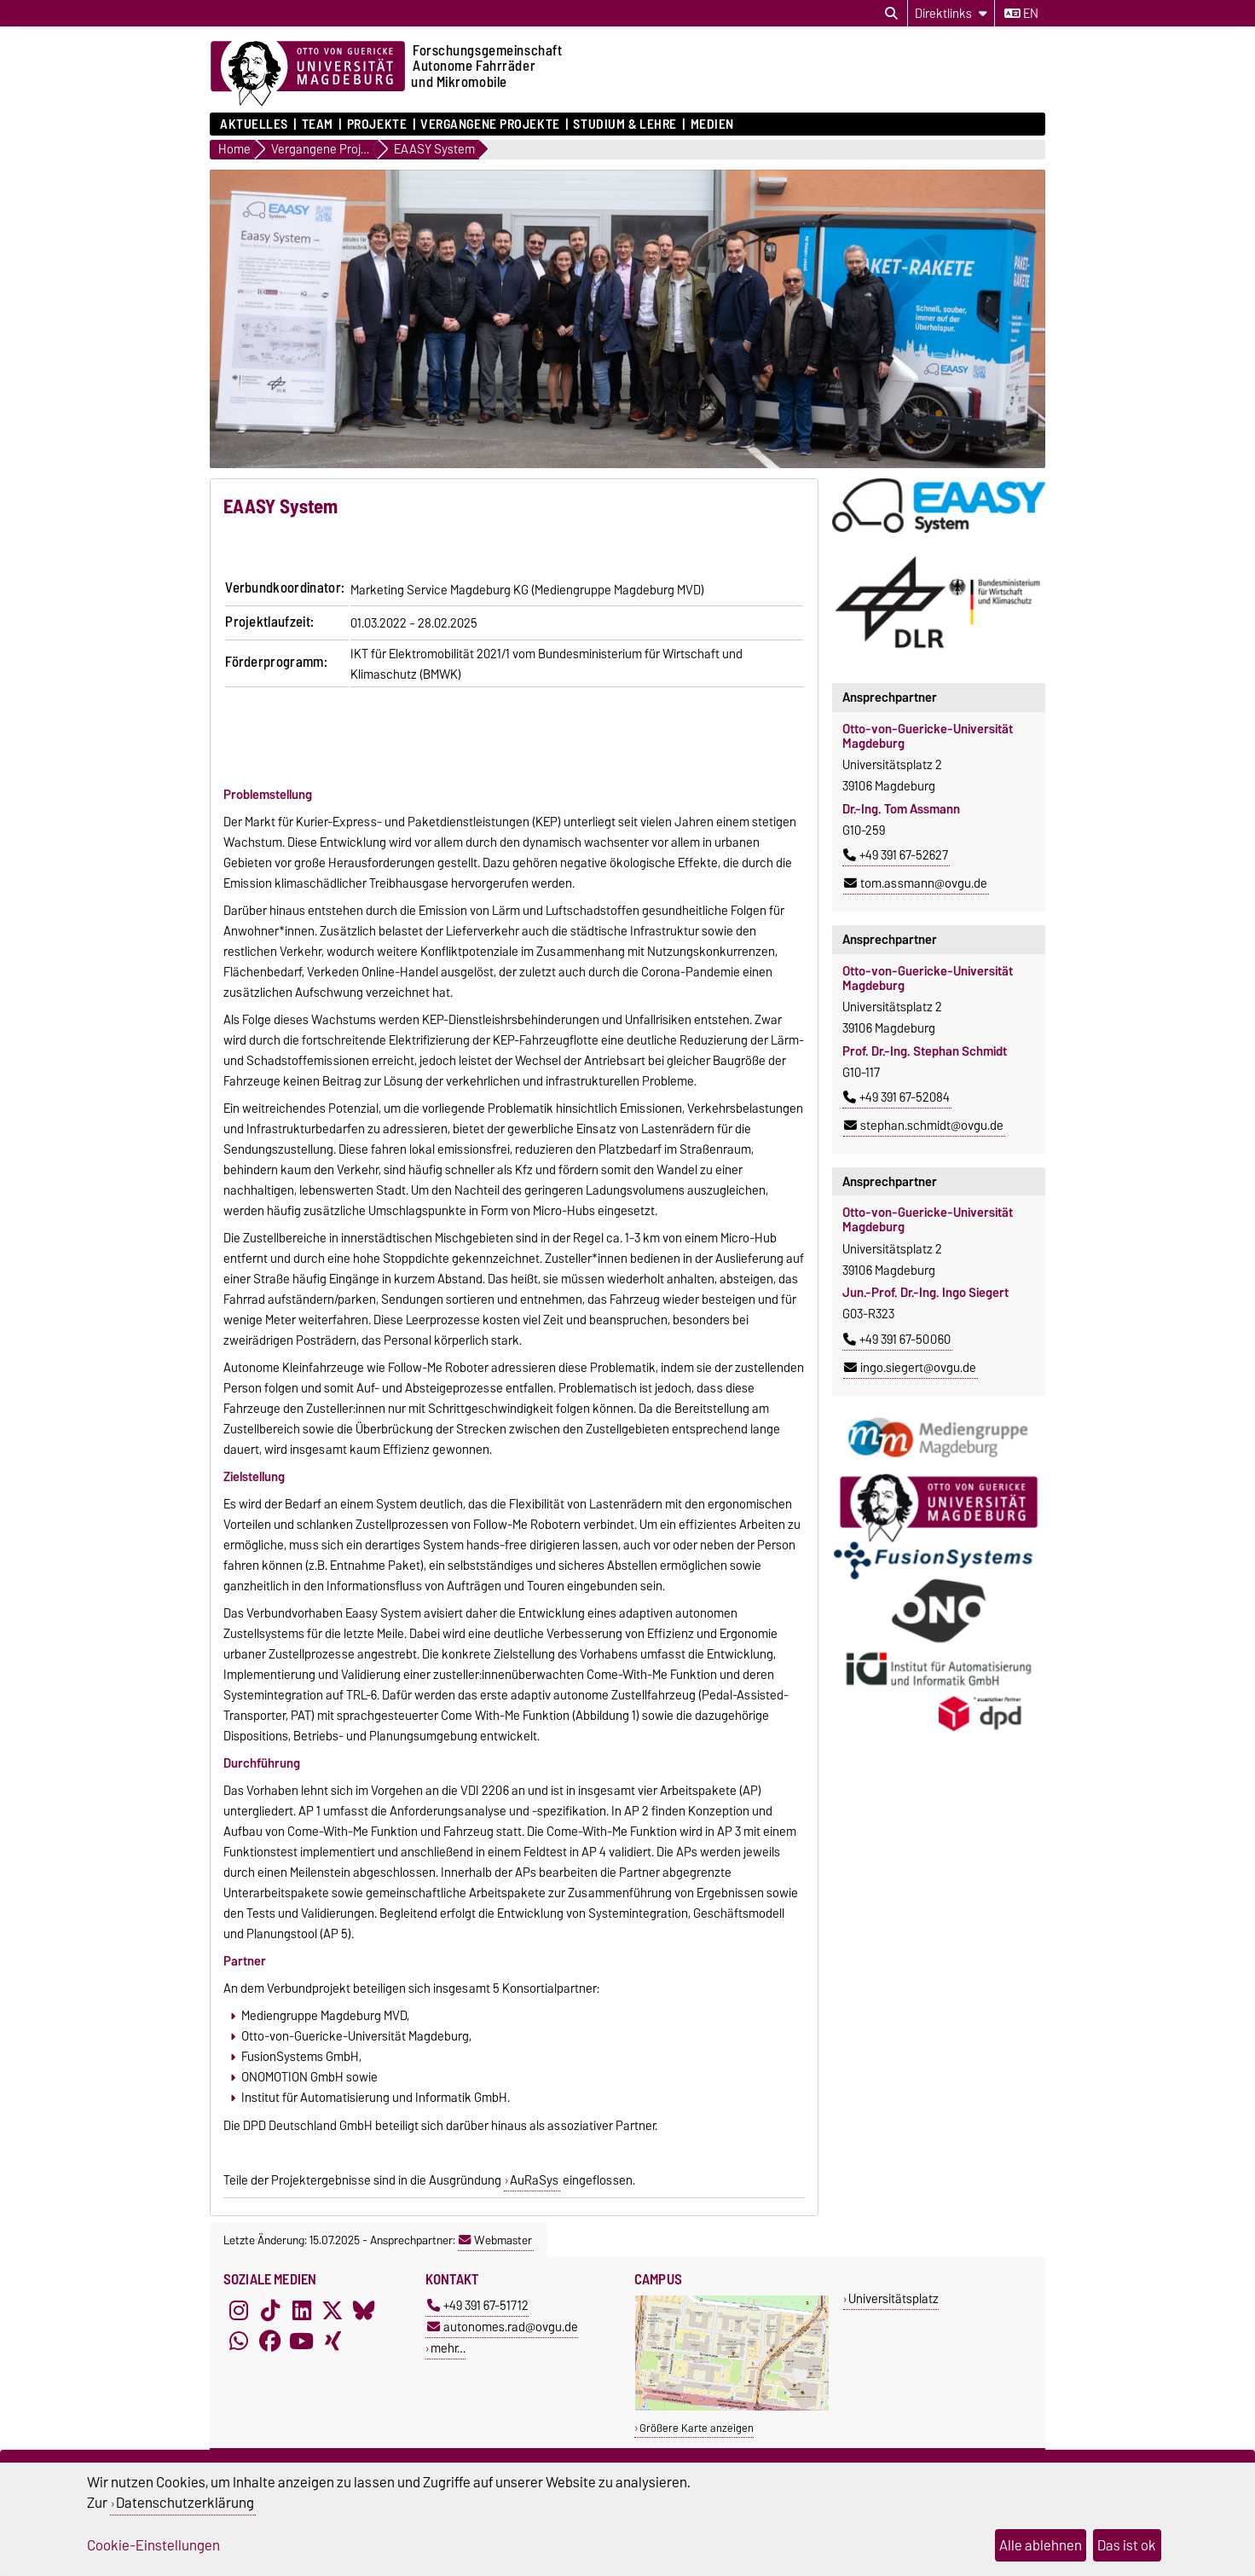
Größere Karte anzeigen (696, 2428)
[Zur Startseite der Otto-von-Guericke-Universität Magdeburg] (308, 74)
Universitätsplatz (893, 2298)
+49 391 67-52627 (895, 855)
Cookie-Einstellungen (153, 2545)
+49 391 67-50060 (897, 1339)
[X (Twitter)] (332, 2310)
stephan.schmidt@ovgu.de (923, 1125)
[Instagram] (238, 2310)
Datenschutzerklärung (185, 2503)
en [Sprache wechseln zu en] (1021, 13)
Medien (712, 124)
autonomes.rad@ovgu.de (502, 2326)
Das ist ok (1126, 2545)
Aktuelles (254, 124)
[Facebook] (270, 2340)
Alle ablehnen (1040, 2545)
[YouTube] (301, 2340)
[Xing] (332, 2340)
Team (317, 124)
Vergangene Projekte (490, 124)
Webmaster (495, 2240)
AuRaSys (534, 2180)
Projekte (377, 124)
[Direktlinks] (951, 13)
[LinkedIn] (301, 2310)
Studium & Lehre (624, 124)
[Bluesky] (364, 2310)
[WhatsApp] (238, 2340)
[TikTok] (270, 2310)
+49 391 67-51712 (478, 2305)
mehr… (448, 2348)
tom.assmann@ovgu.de (915, 883)
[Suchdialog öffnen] (891, 13)
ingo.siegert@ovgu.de (910, 1367)
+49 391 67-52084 (896, 1097)
